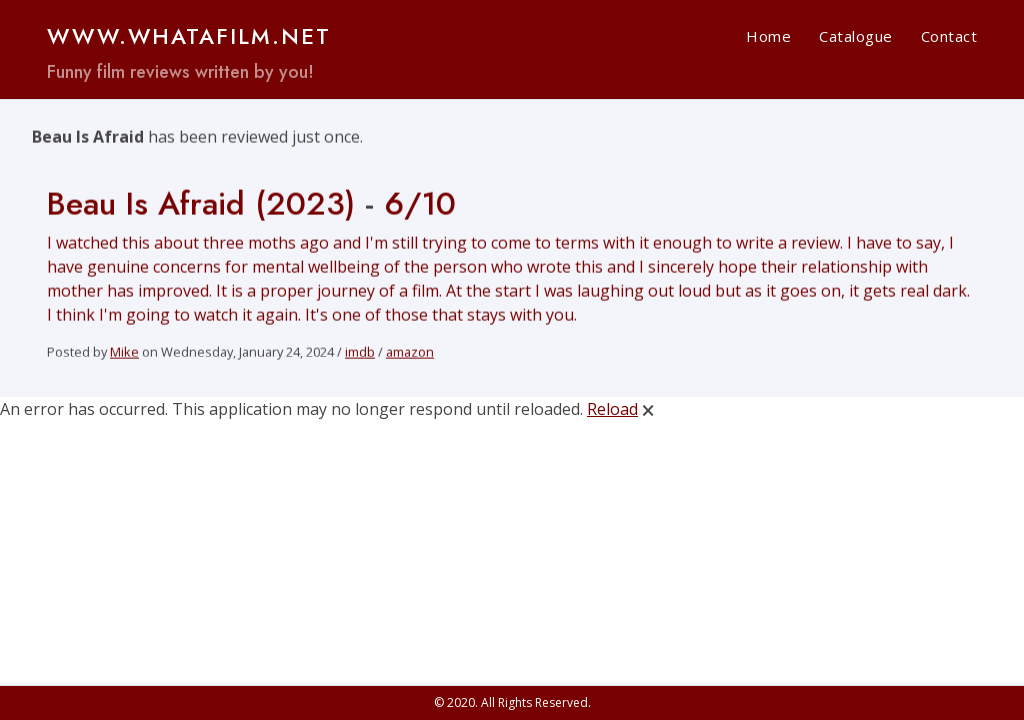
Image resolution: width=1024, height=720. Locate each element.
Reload (612, 409)
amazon (410, 354)
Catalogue (856, 36)
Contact (949, 36)
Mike (124, 354)
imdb (360, 354)
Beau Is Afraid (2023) (201, 206)
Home (768, 36)
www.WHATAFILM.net (189, 36)
